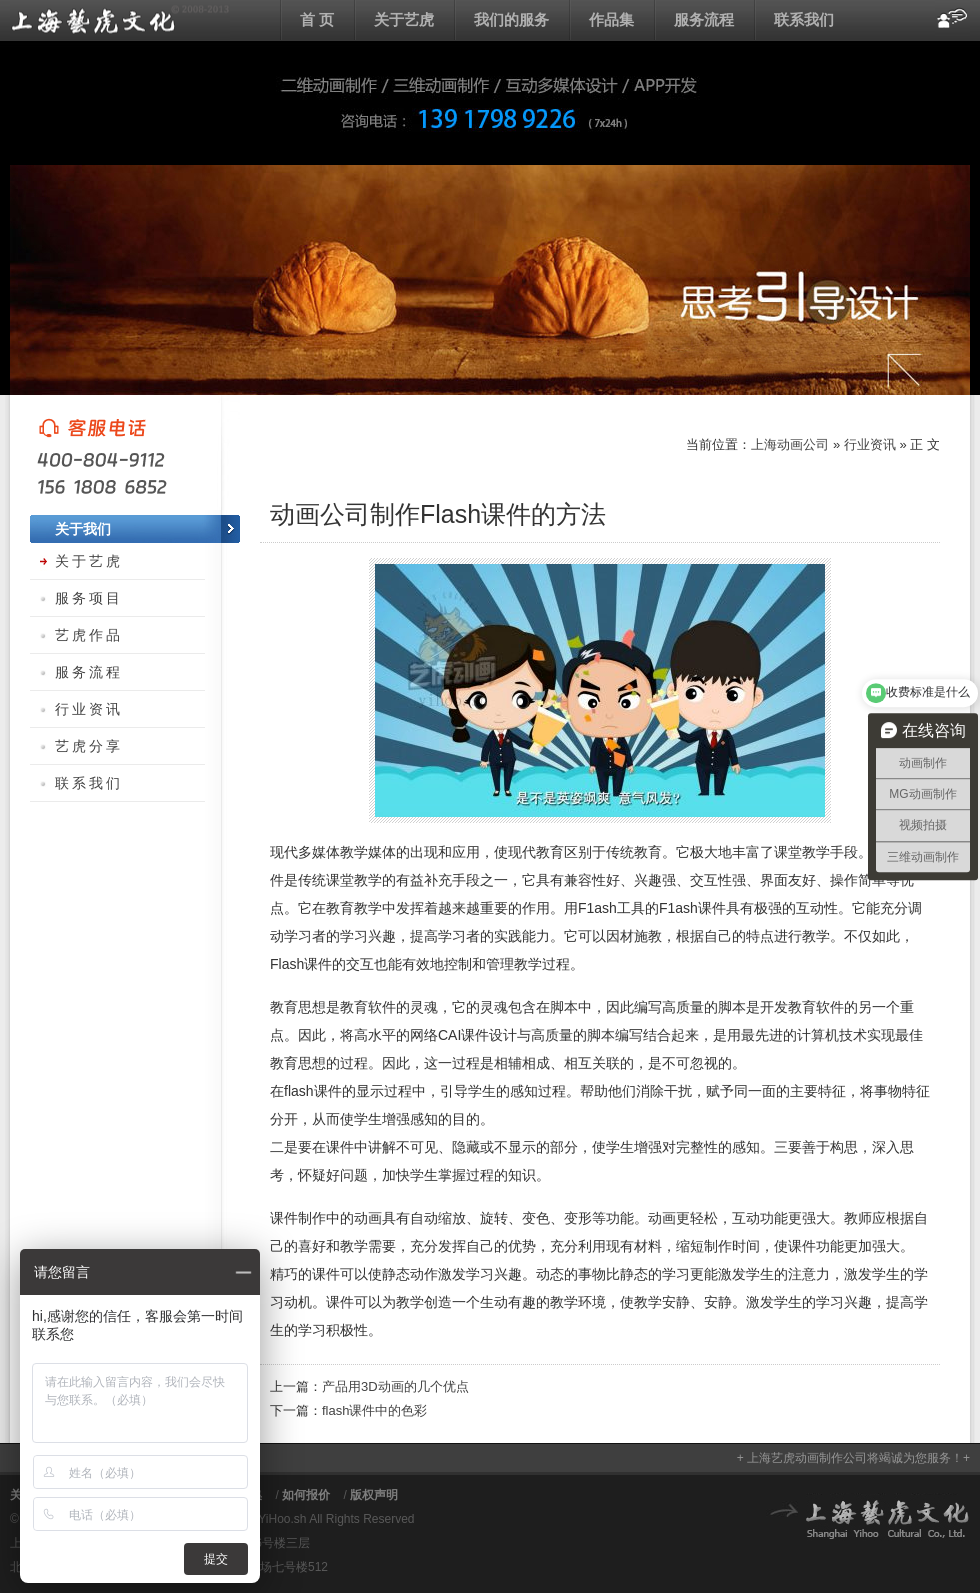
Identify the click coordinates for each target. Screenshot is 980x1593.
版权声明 (374, 1495)
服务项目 (89, 598)
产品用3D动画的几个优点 (395, 1386)
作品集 (611, 19)
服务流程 (704, 19)
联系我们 (804, 19)
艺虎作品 (89, 635)
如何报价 (306, 1495)
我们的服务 (511, 19)
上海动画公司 (120, 20)
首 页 (317, 19)
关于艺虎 (404, 19)
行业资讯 (870, 444)
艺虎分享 (89, 746)
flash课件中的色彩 (374, 1410)
